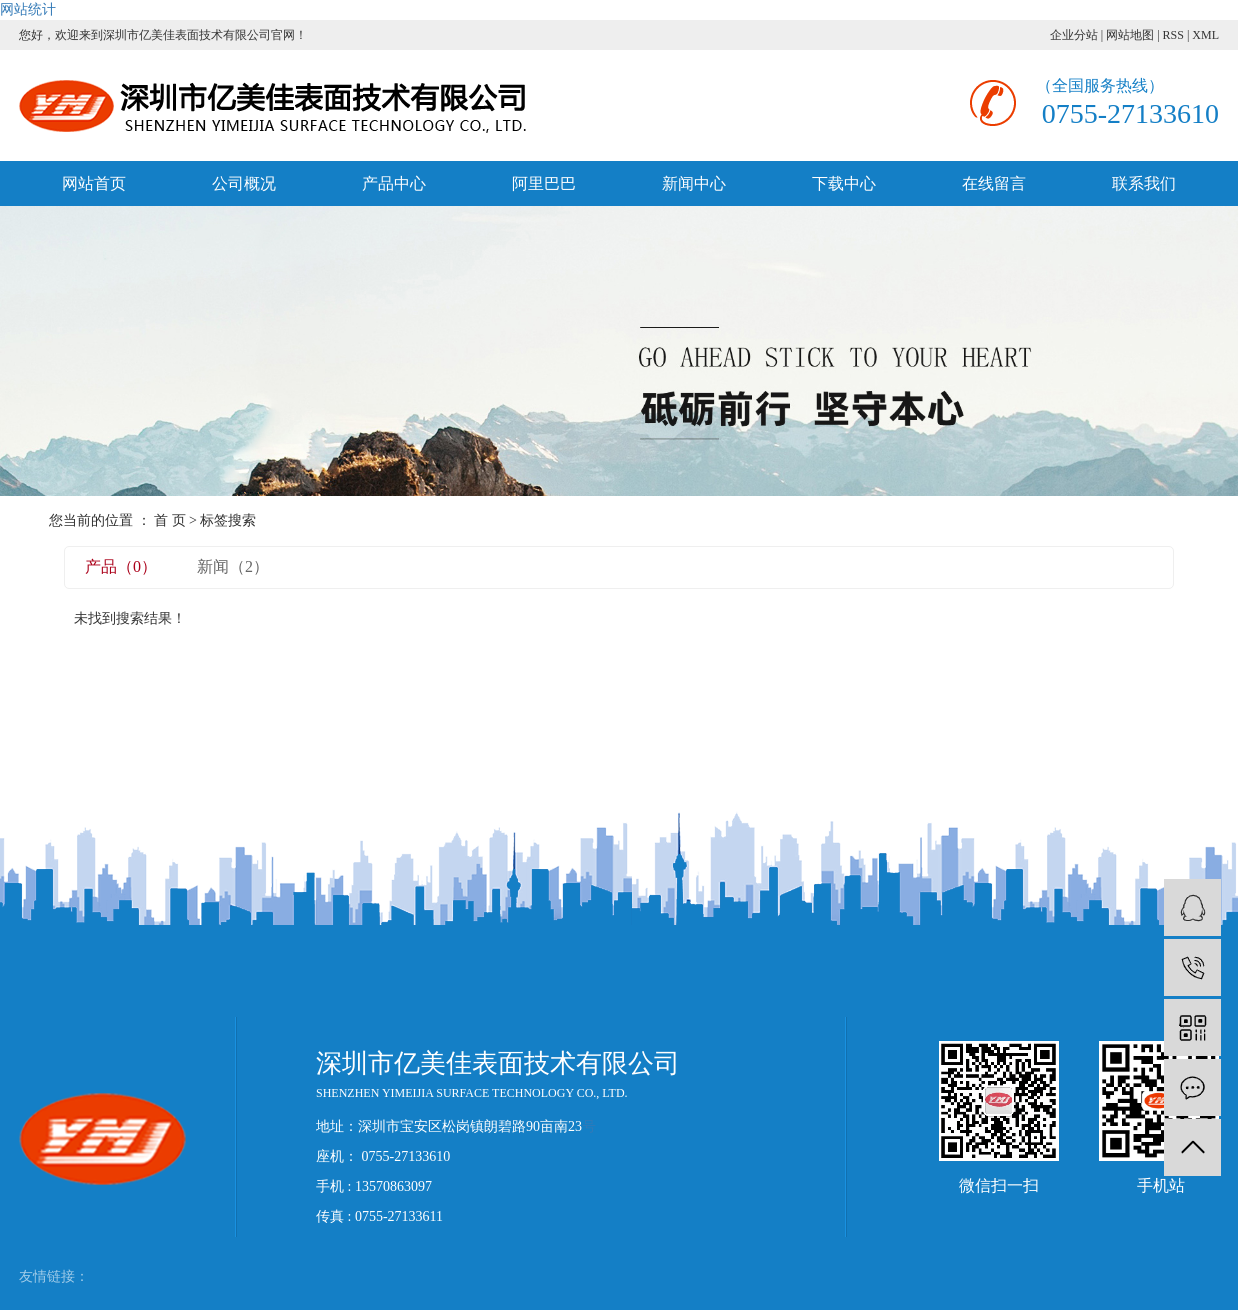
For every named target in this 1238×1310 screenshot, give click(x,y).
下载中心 (844, 183)
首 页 (170, 520)
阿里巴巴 (544, 183)
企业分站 (1074, 35)
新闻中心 (694, 183)
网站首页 (94, 183)
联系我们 (1144, 183)
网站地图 (1130, 35)
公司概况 (244, 183)
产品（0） (121, 566)
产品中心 (394, 183)
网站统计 (28, 9)
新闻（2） (233, 566)
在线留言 (994, 183)
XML (1205, 35)
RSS (1173, 35)
